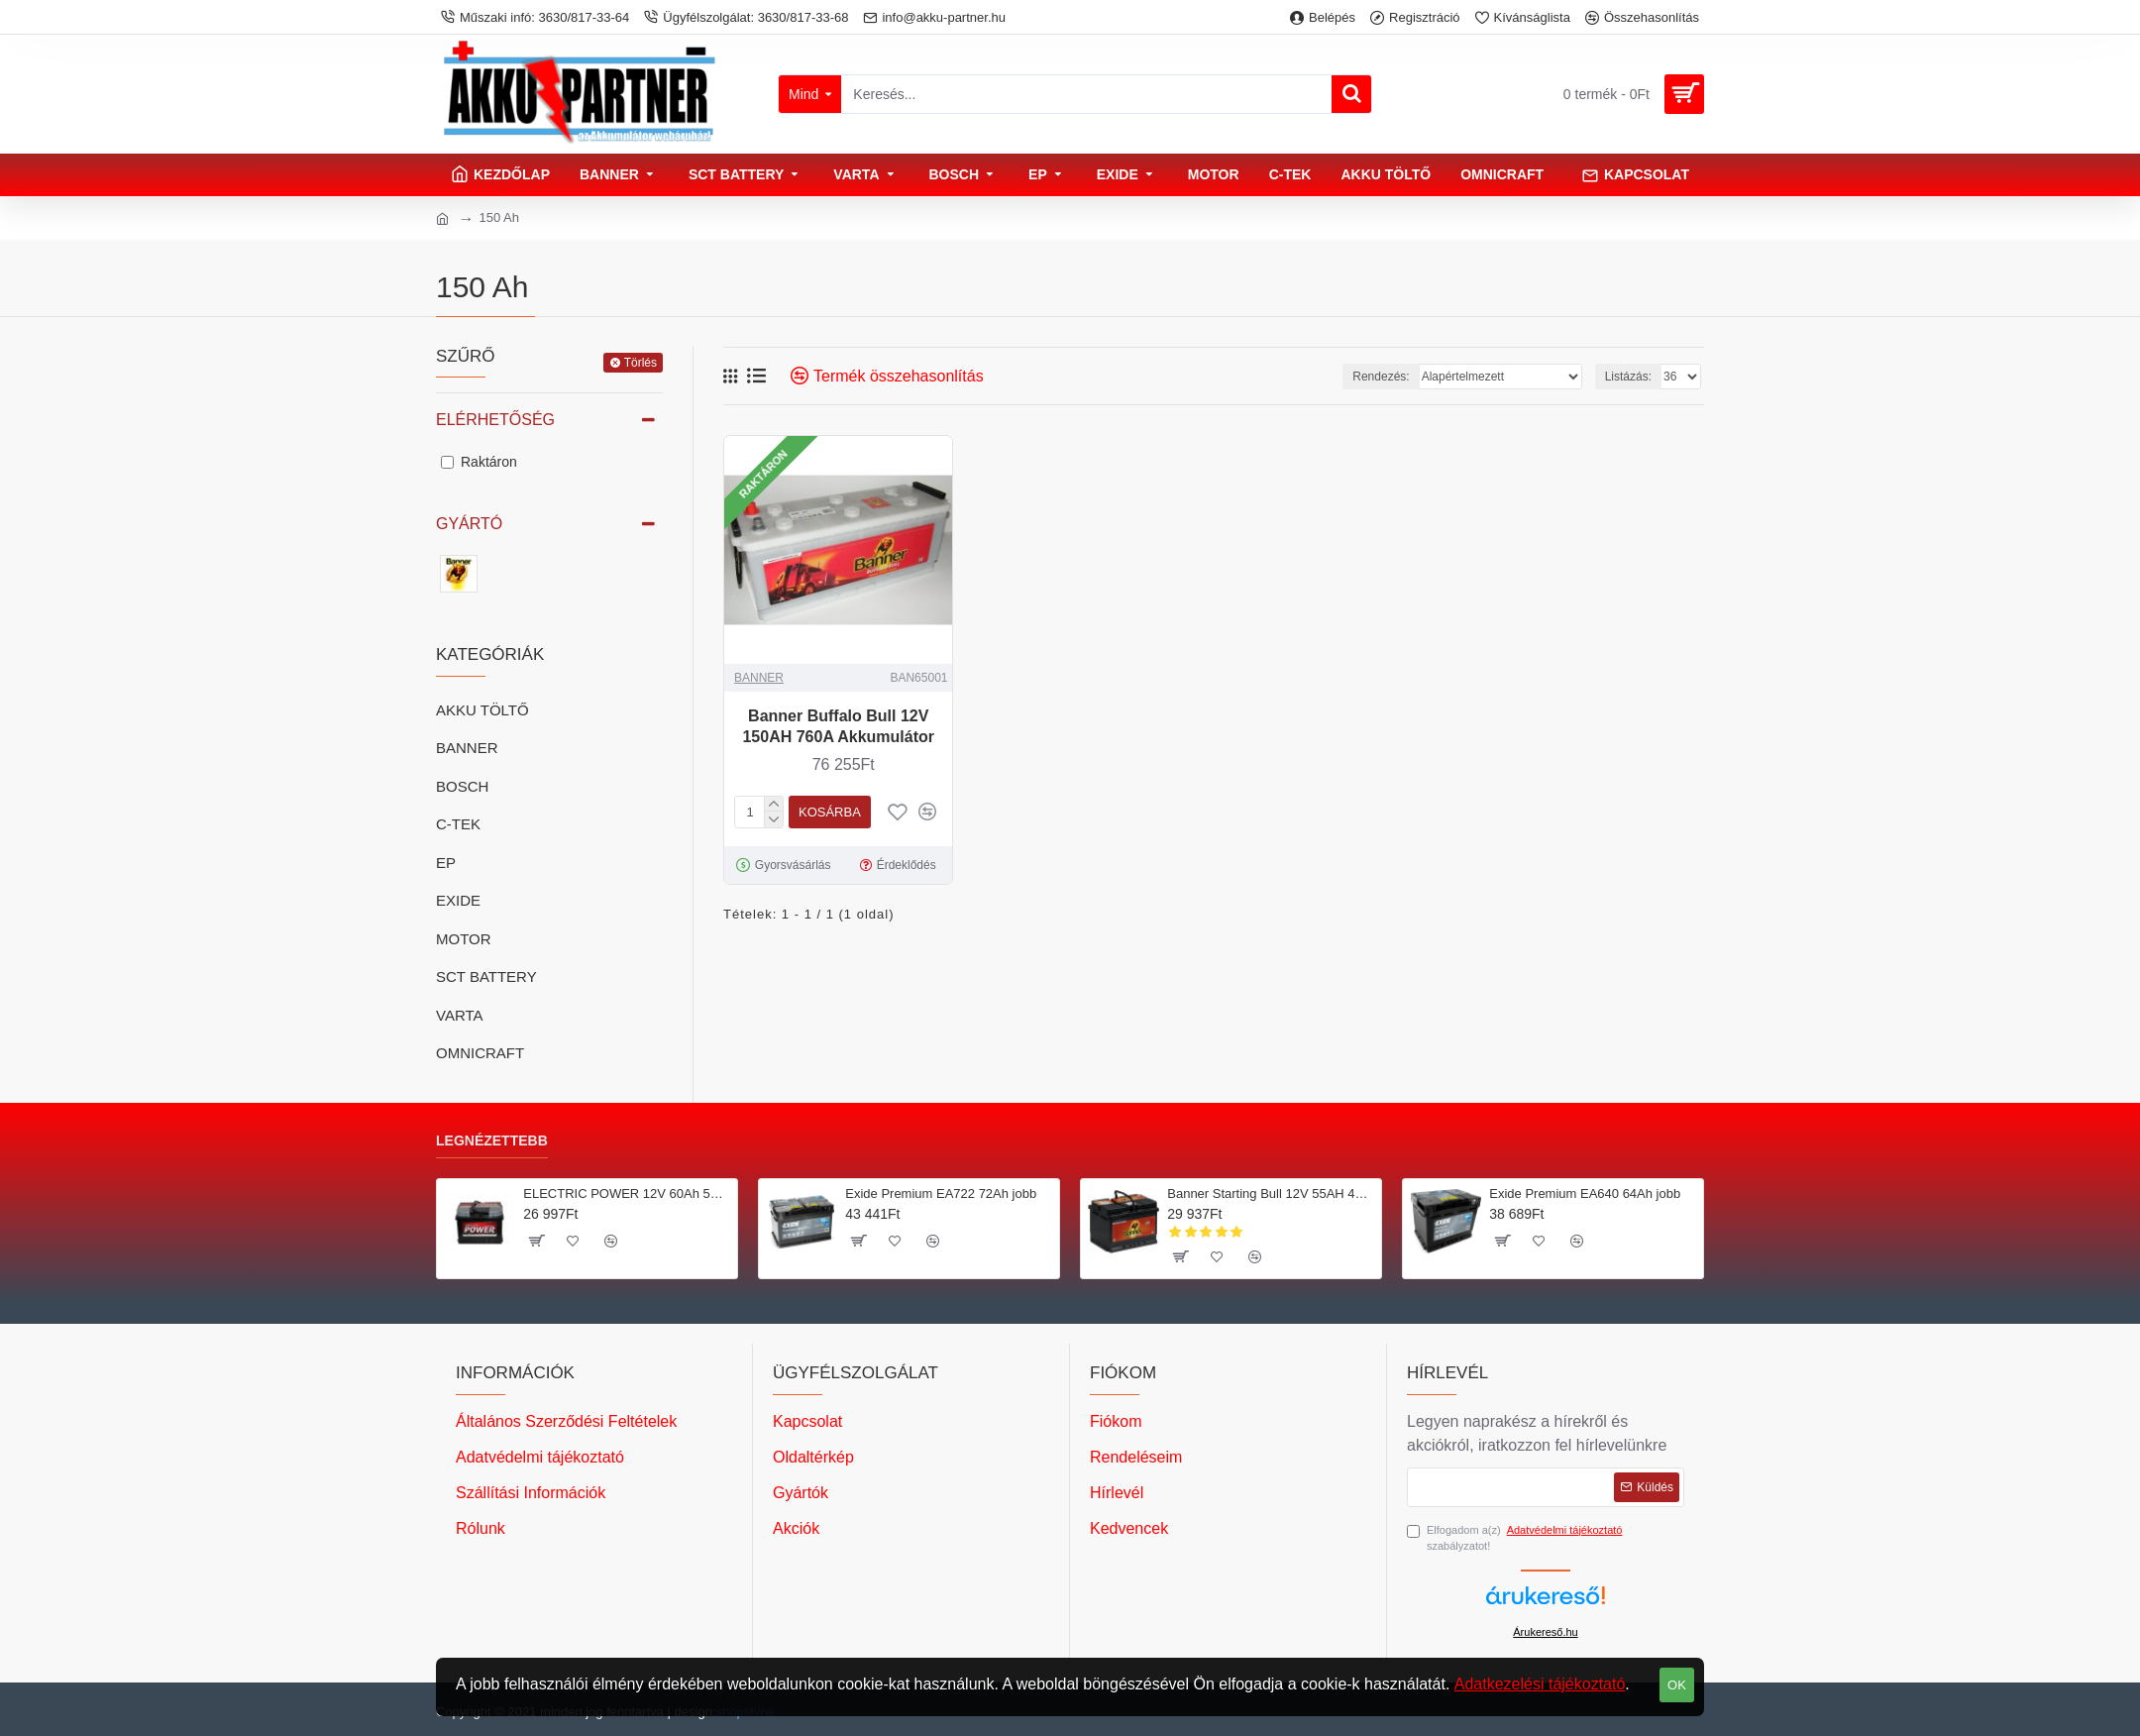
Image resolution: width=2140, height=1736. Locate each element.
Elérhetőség (495, 419)
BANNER (759, 678)
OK (1676, 1685)
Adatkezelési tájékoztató (1540, 1684)
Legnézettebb (492, 1140)
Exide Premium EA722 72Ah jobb (940, 1193)
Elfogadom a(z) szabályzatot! (1516, 1537)
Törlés (640, 363)
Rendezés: (1380, 376)
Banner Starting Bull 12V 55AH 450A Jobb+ (1270, 1193)
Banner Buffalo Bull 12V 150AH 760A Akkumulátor (838, 726)
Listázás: (1628, 376)
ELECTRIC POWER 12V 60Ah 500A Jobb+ (626, 1193)
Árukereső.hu (1545, 1632)
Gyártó (469, 523)
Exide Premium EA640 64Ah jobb (1584, 1193)
